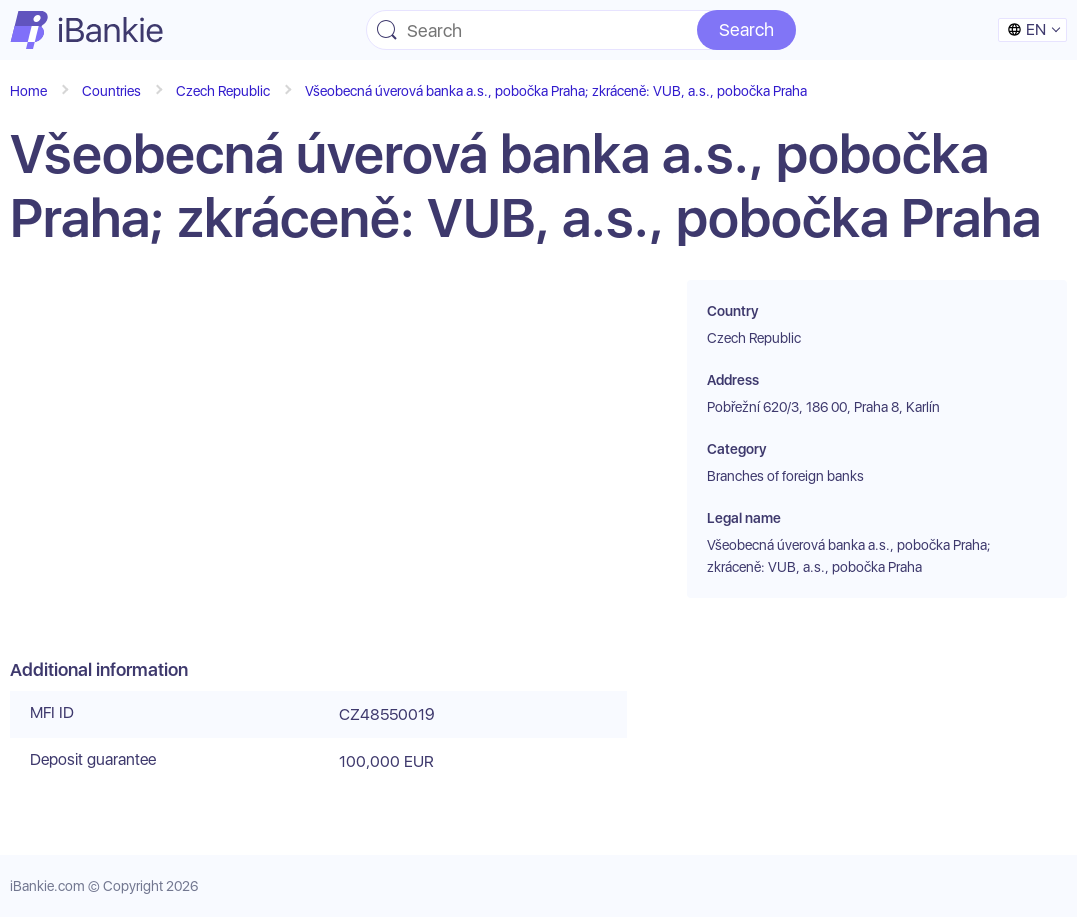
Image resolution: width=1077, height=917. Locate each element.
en (1026, 29)
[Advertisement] (318, 470)
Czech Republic (223, 91)
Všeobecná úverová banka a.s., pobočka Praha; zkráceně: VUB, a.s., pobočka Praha (556, 91)
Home (28, 91)
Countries (111, 91)
